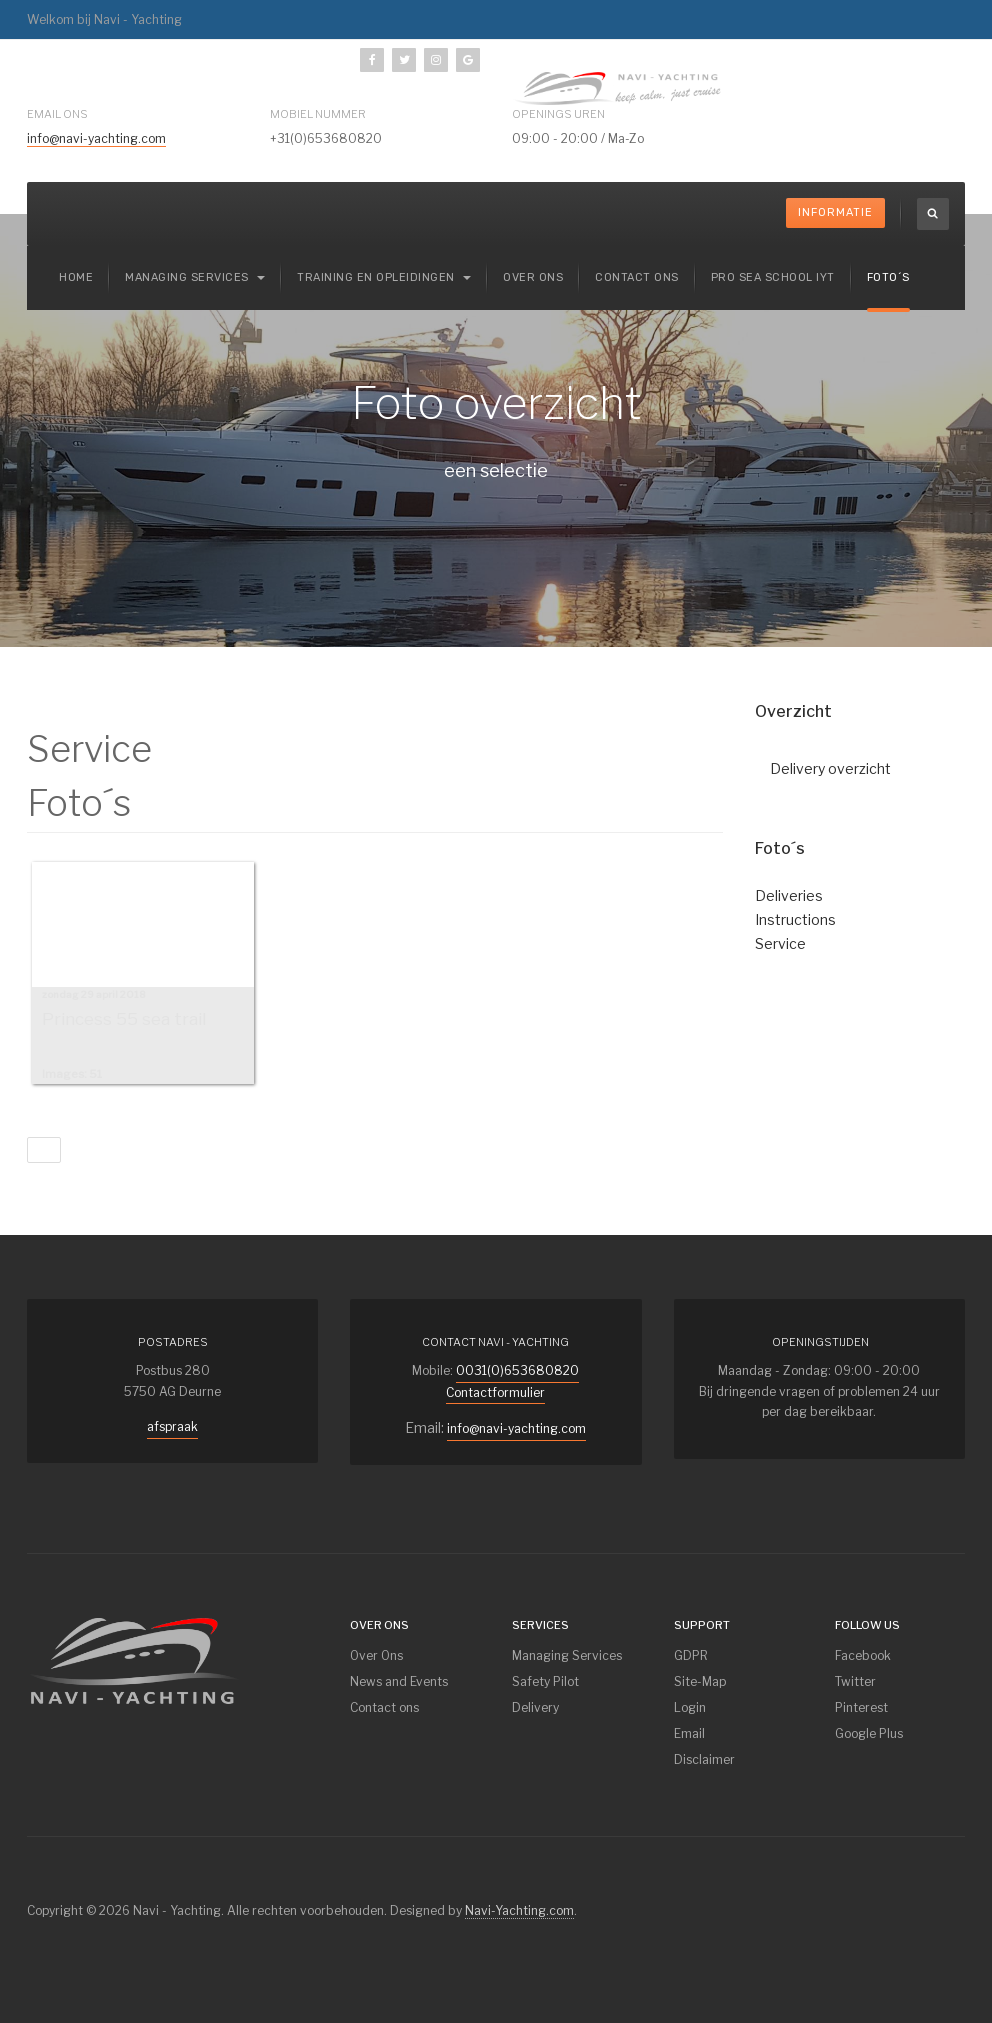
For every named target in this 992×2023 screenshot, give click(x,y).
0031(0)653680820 (517, 1370)
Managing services (195, 277)
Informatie (835, 212)
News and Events (399, 1681)
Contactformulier (495, 1392)
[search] (933, 214)
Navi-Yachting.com (519, 1910)
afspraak (172, 1426)
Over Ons (376, 1655)
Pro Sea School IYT (773, 277)
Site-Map (700, 1681)
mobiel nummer (318, 114)
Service (780, 943)
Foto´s (888, 277)
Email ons (57, 114)
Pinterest (861, 1707)
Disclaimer (704, 1759)
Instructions (795, 919)
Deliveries (789, 895)
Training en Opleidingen (384, 277)
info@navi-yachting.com (96, 138)
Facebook (863, 1655)
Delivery (535, 1707)
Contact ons (637, 277)
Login (690, 1707)
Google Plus (869, 1733)
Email (689, 1733)
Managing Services (567, 1655)
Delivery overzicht (830, 768)
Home (76, 277)
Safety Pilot (545, 1681)
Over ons (533, 277)
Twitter (855, 1681)
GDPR (691, 1655)
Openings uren (558, 114)
